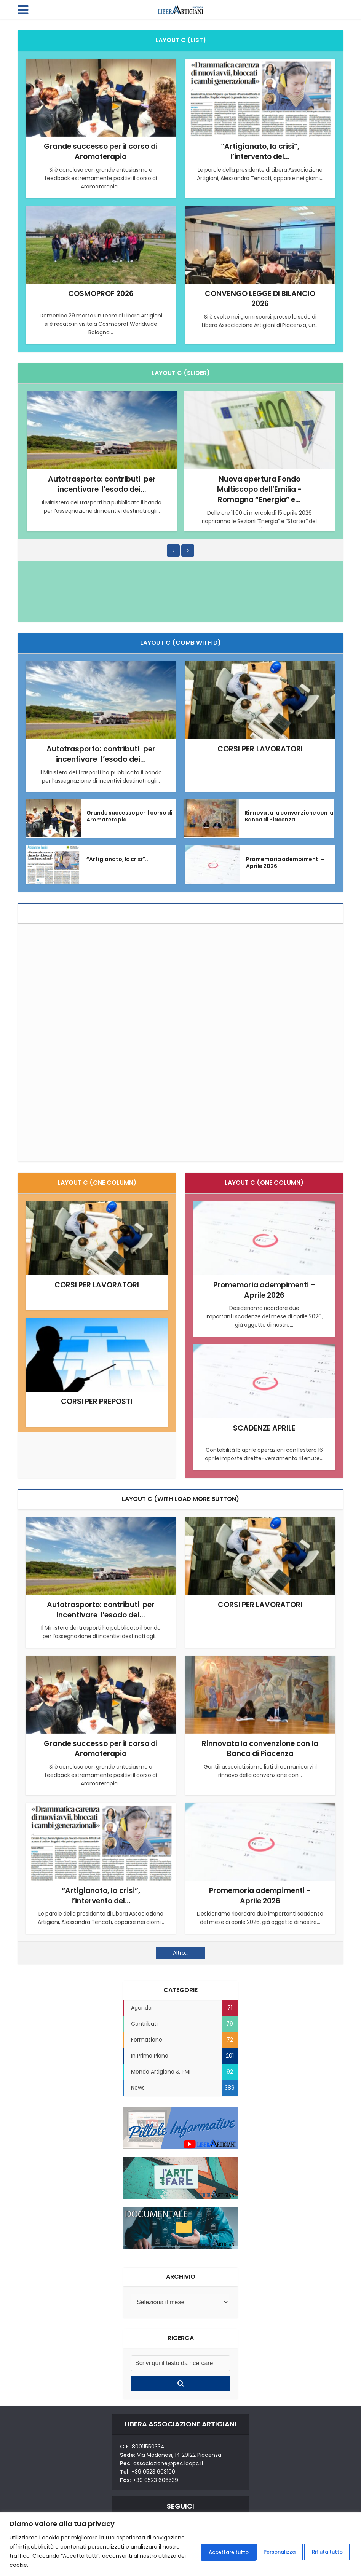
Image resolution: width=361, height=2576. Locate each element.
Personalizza (196, 2551)
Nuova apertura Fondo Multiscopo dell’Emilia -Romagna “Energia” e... (259, 488)
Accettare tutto (318, 2551)
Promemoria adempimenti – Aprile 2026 (285, 862)
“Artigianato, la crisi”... (118, 858)
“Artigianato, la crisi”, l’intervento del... (260, 151)
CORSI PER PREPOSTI (97, 1401)
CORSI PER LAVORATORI (260, 748)
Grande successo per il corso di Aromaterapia (101, 151)
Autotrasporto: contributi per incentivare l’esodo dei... (102, 483)
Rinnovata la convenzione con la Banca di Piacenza (289, 815)
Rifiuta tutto (255, 2551)
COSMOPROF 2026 (101, 292)
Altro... (180, 1950)
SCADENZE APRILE (264, 1426)
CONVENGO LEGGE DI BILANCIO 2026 (260, 297)
